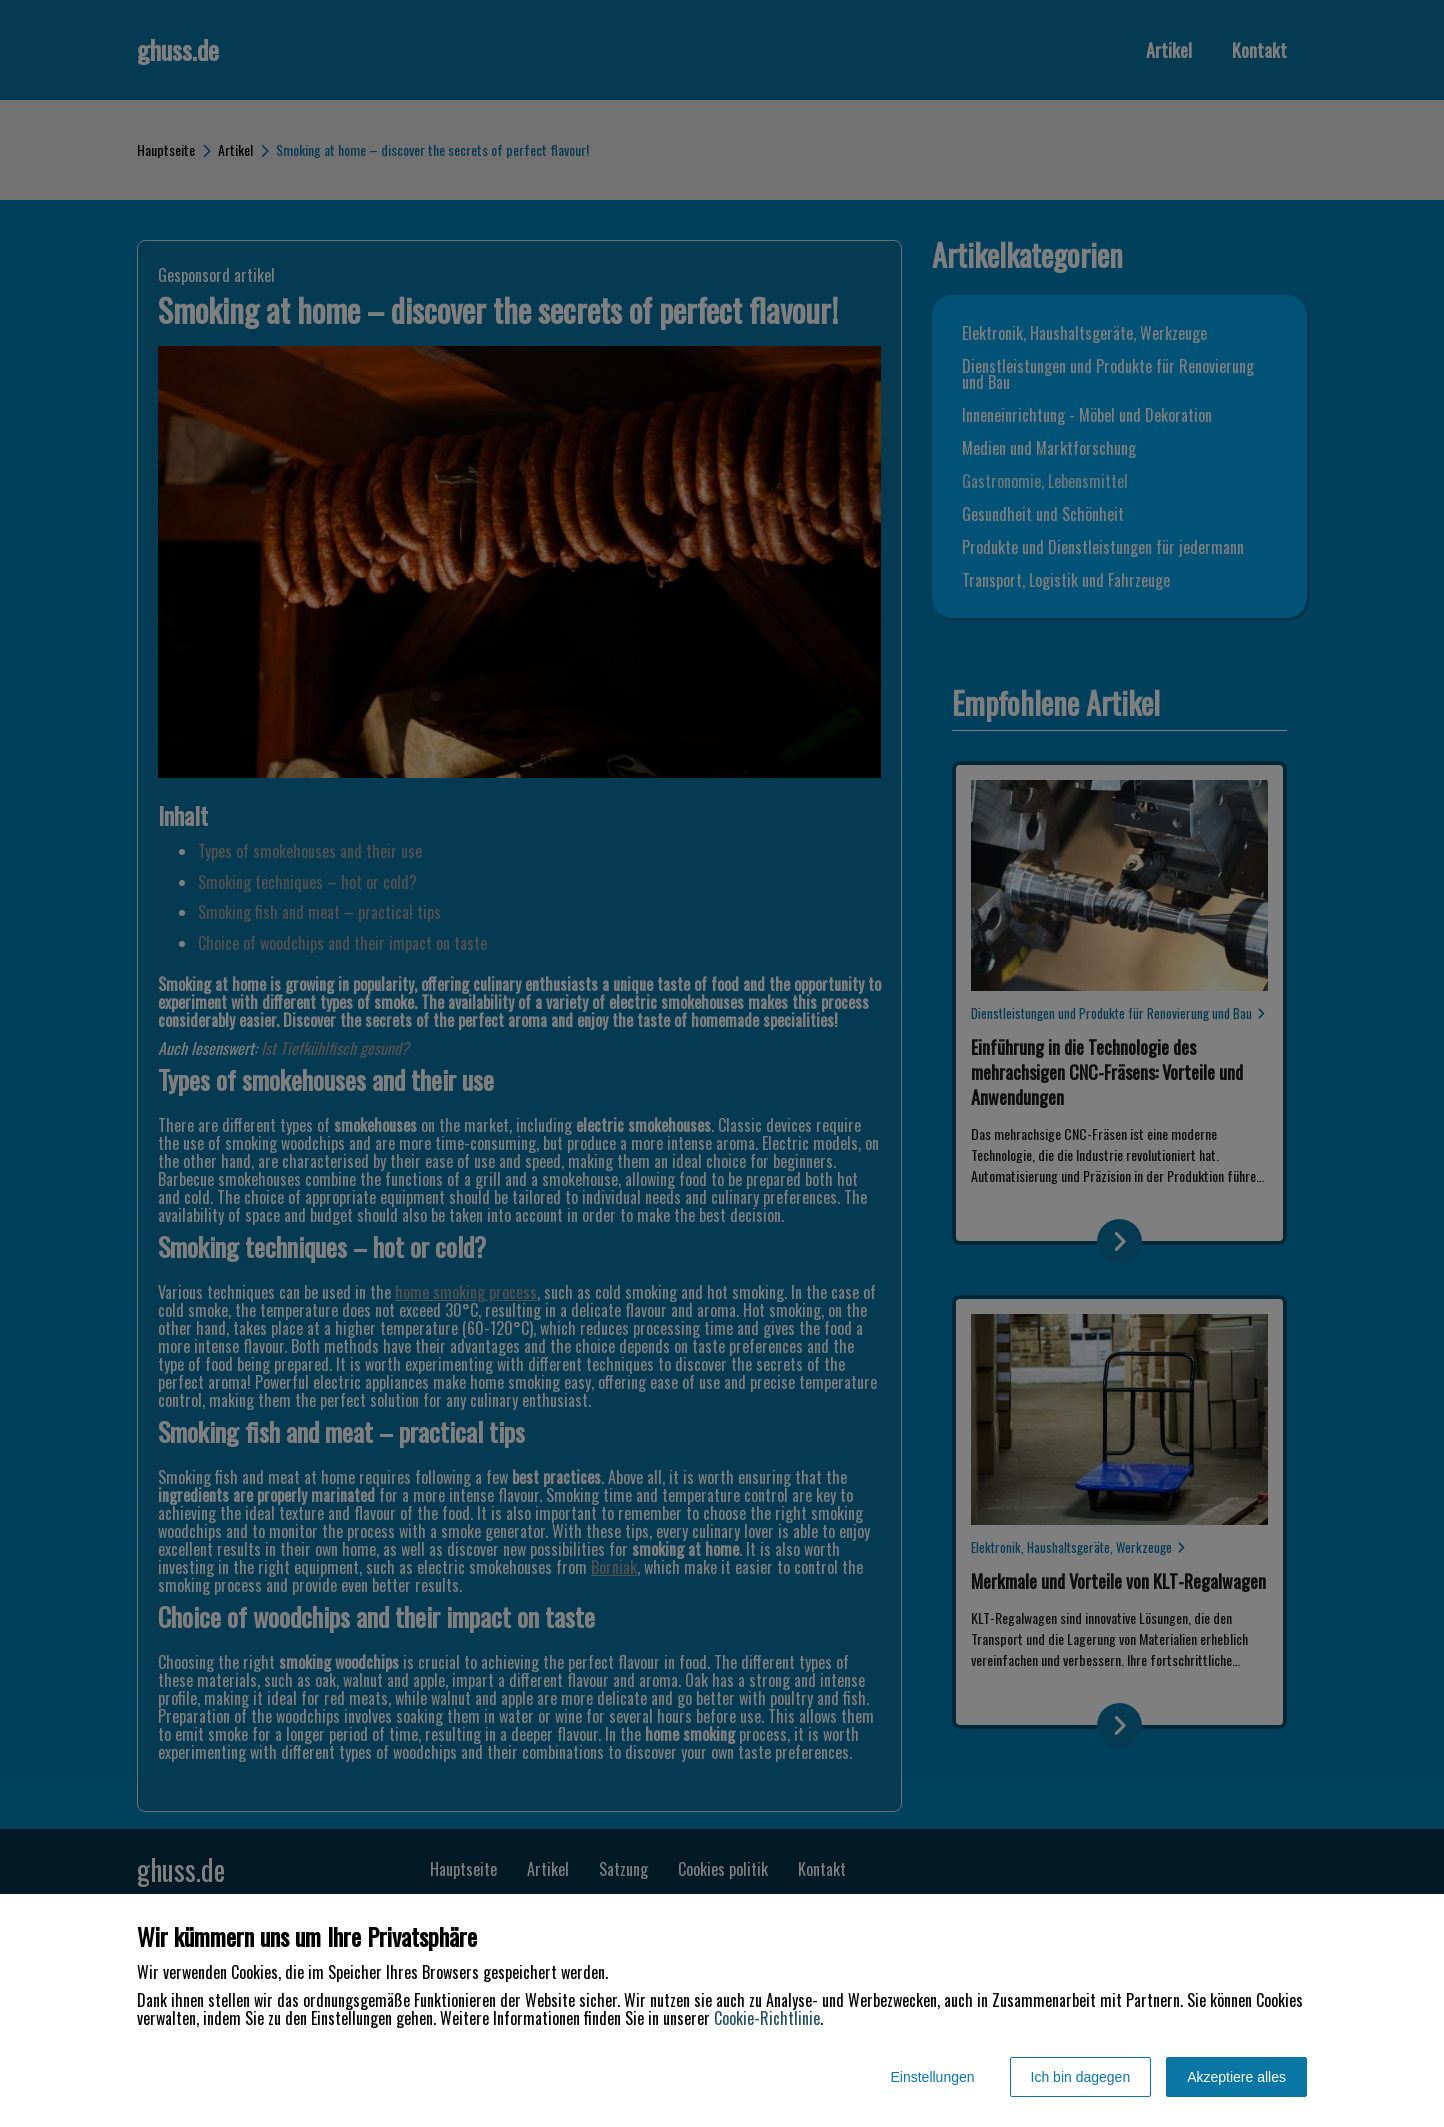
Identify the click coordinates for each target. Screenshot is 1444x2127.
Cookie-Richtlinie (767, 2018)
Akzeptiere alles (1236, 2077)
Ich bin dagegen (1081, 2077)
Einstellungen (932, 2077)
